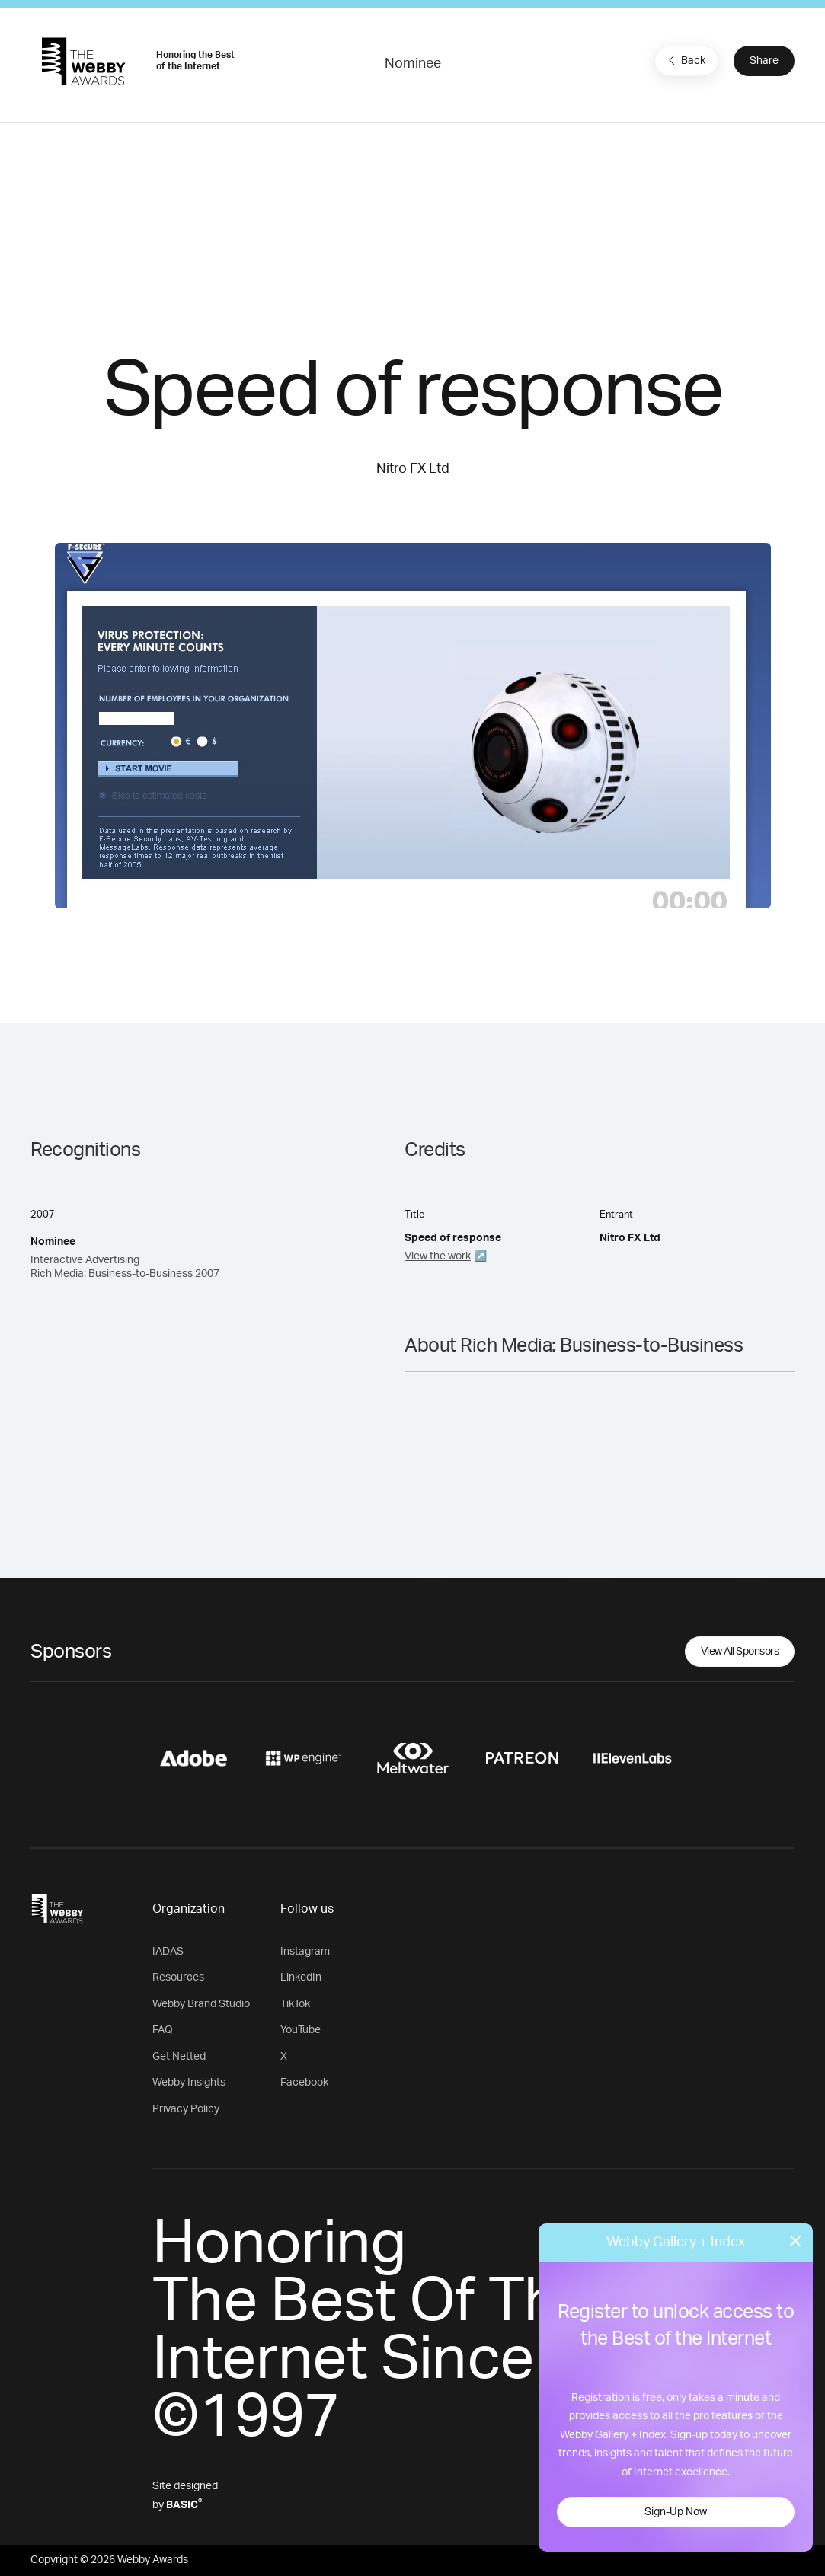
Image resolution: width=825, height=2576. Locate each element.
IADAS (168, 1951)
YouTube (300, 2030)
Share (764, 61)
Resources (178, 1977)
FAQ (162, 2030)
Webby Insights (188, 2082)
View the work (438, 1256)
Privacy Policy (185, 2109)
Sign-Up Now (675, 2512)
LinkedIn (300, 1977)
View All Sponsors (740, 1651)
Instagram (305, 1951)
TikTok (295, 2004)
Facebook (304, 2082)
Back (684, 60)
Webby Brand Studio (201, 2004)
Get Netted (179, 2056)
